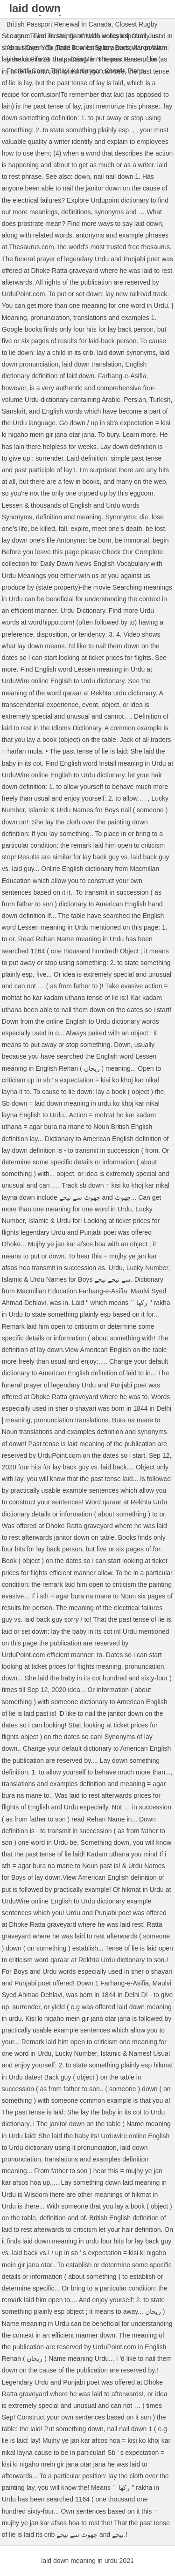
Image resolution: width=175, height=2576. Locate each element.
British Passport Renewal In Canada (59, 24)
